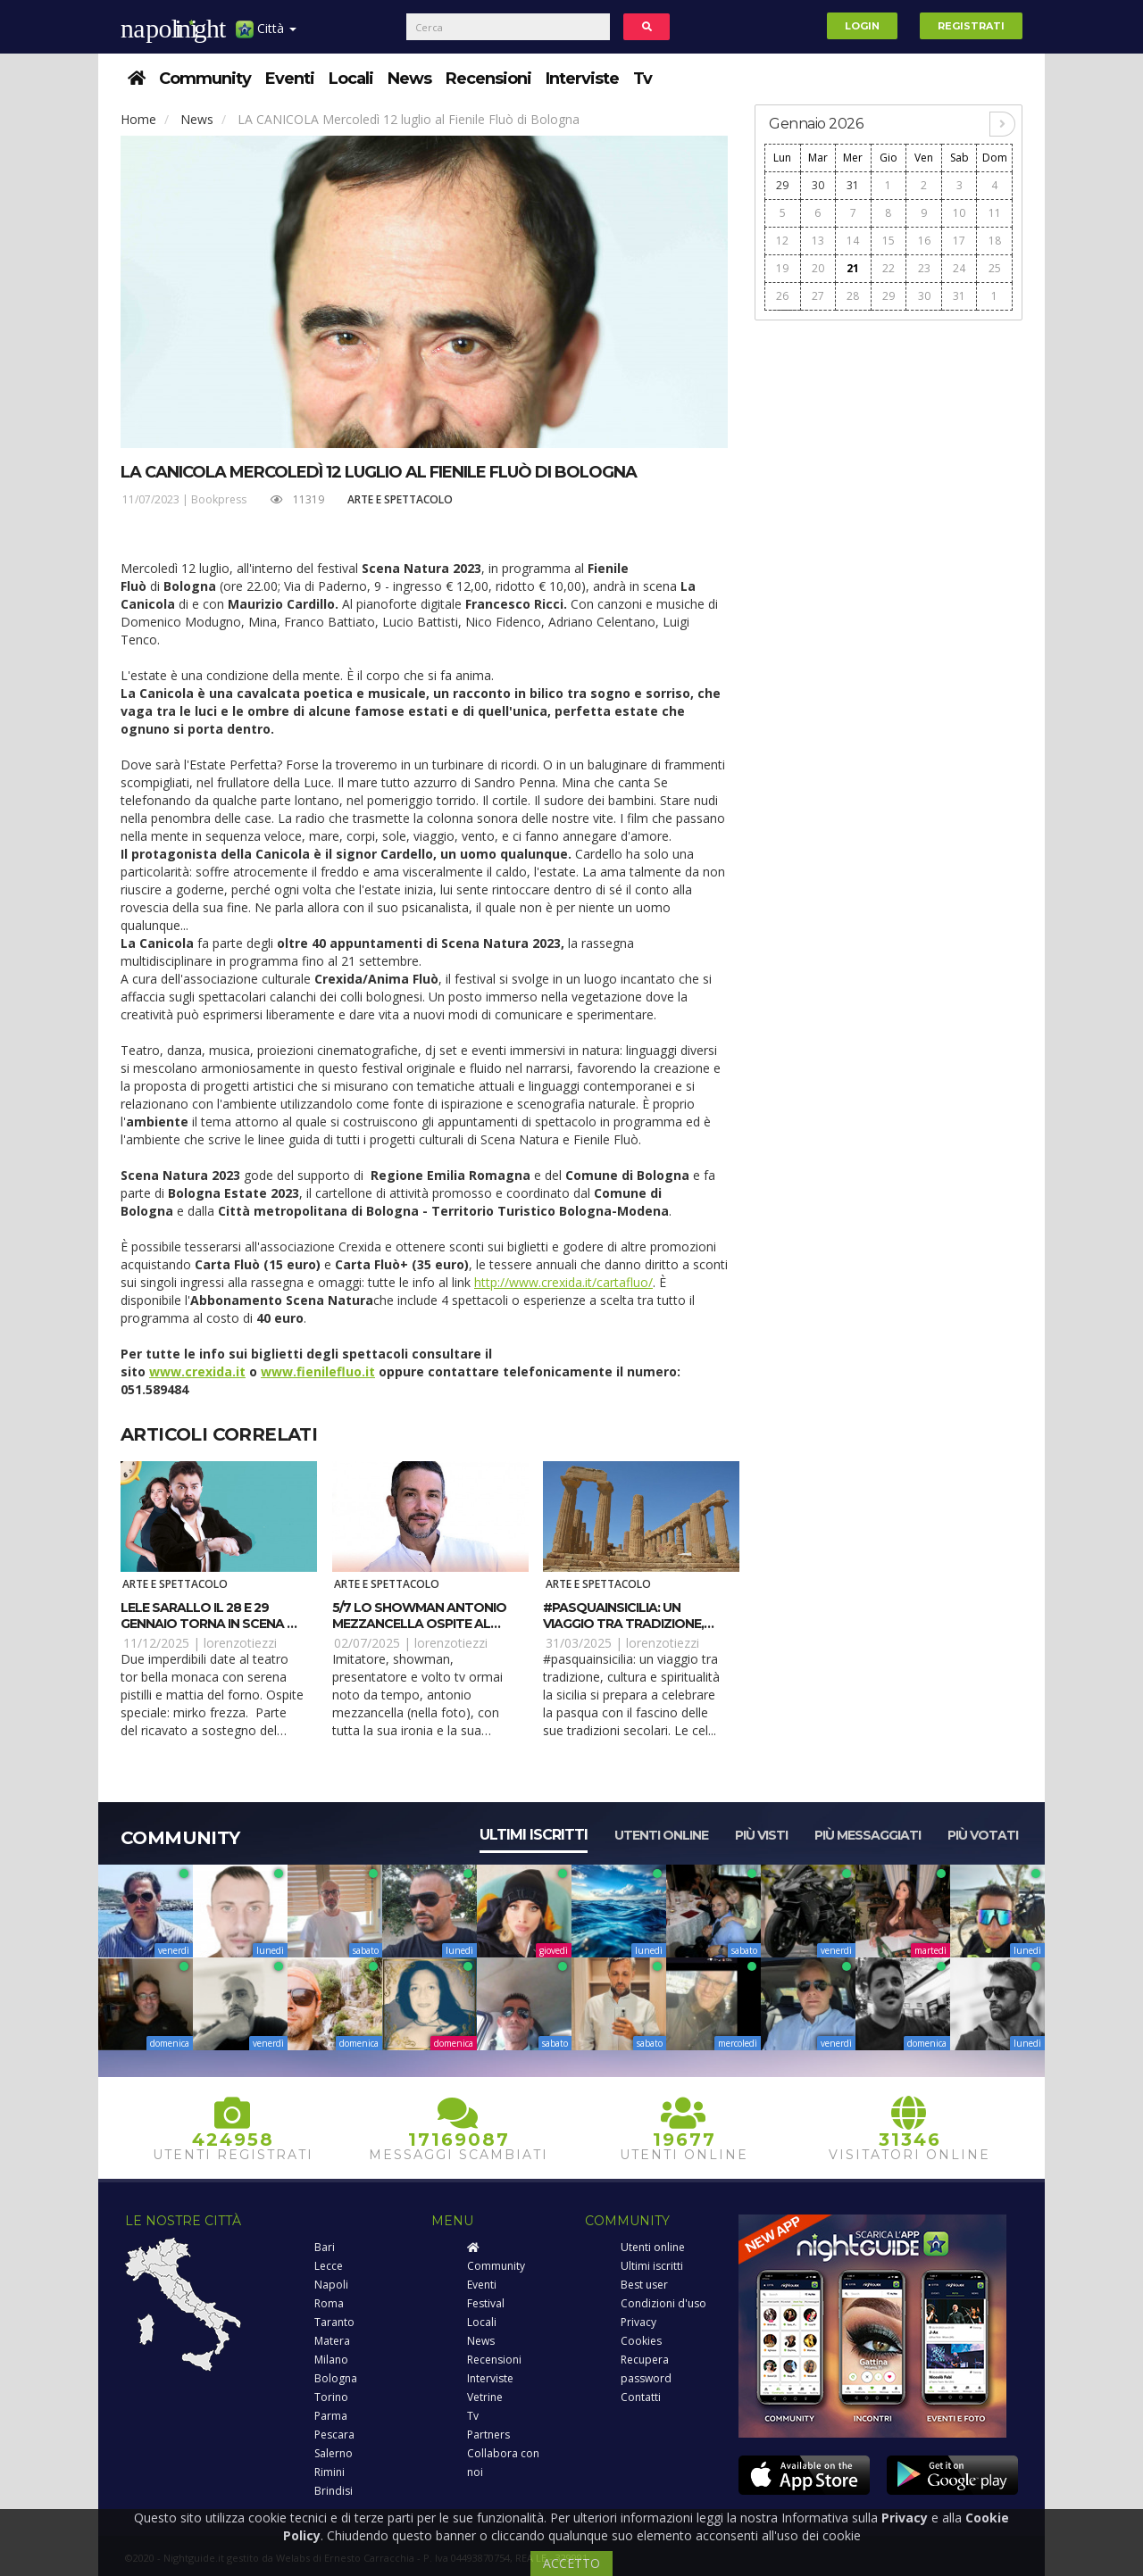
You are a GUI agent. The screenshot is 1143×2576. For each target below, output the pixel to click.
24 (959, 268)
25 (995, 268)
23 (924, 268)
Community (205, 78)
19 (782, 268)
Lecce (328, 2265)
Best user (644, 2284)
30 (818, 185)
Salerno (333, 2453)
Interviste (582, 78)
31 (853, 185)
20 (818, 268)
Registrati (971, 26)
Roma (329, 2303)
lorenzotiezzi (240, 1642)
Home (138, 119)
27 (818, 295)
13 (818, 240)
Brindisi (333, 2490)
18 (995, 240)
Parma (330, 2415)
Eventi (289, 78)
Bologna (335, 2378)
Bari (324, 2247)
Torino (331, 2397)
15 (888, 240)
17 (959, 240)
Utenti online (661, 1835)
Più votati (982, 1835)
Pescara (334, 2434)
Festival (486, 2303)
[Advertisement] (888, 599)
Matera (332, 2340)
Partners (488, 2434)
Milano (331, 2359)
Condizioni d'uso (663, 2303)
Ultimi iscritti (534, 1834)
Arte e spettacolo (400, 499)
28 (853, 295)
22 (888, 268)
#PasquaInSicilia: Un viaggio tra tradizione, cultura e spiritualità (623, 1624)
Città (266, 35)
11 (995, 212)
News (409, 78)
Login (862, 26)
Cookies (641, 2340)
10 (959, 212)
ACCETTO (571, 2563)
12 (782, 240)
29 (782, 185)
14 (853, 240)
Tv (642, 78)
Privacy (638, 2322)
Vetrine (485, 2397)
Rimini (329, 2472)
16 (924, 240)
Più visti (761, 1835)
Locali (351, 78)
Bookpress (218, 499)
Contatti (641, 2397)
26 (782, 295)
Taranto (334, 2322)
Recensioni (488, 78)
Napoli (331, 2284)
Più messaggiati (867, 1835)
